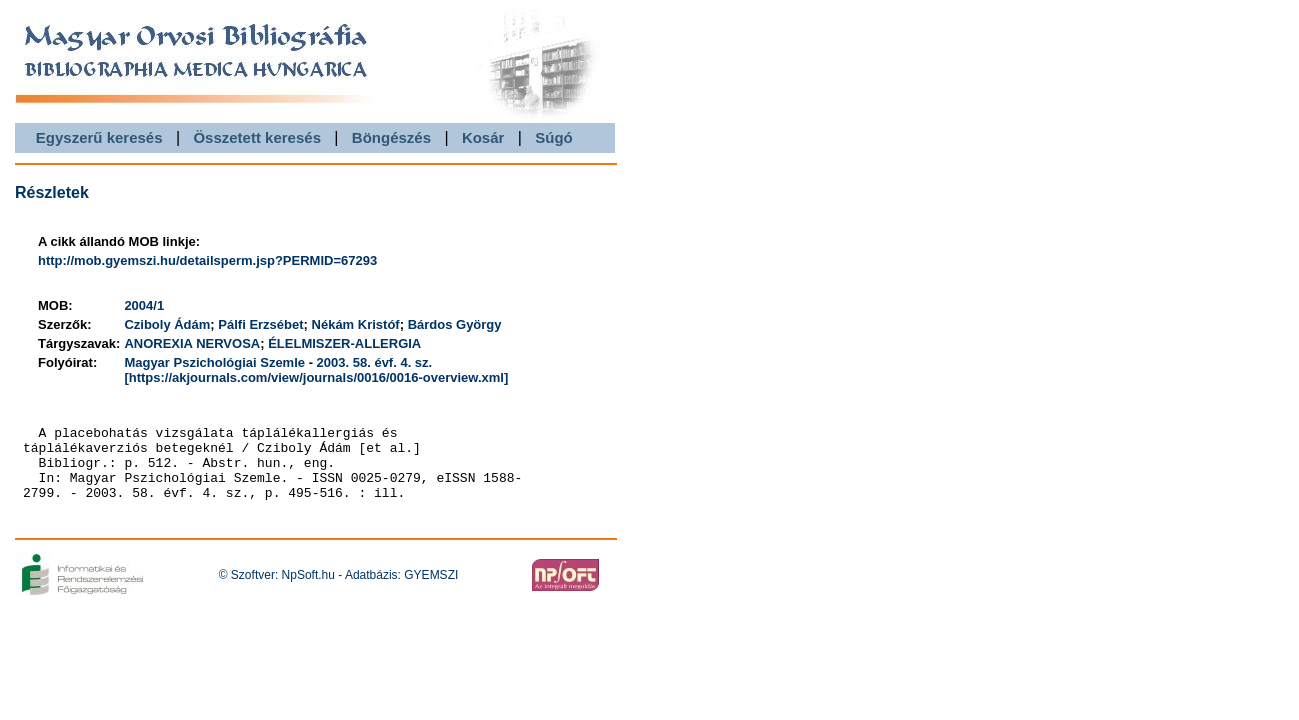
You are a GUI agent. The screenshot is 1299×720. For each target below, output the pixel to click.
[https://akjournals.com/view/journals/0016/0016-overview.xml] (316, 377)
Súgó (554, 137)
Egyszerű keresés (99, 137)
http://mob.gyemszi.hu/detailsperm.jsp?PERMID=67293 (207, 260)
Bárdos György (455, 324)
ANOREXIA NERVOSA (192, 343)
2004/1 (144, 305)
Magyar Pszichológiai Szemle (214, 362)
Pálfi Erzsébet (260, 324)
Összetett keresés (257, 137)
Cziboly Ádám (167, 324)
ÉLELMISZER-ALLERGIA (344, 343)
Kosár (483, 137)
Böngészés (391, 137)
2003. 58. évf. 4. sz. (375, 362)
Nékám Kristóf (356, 324)
